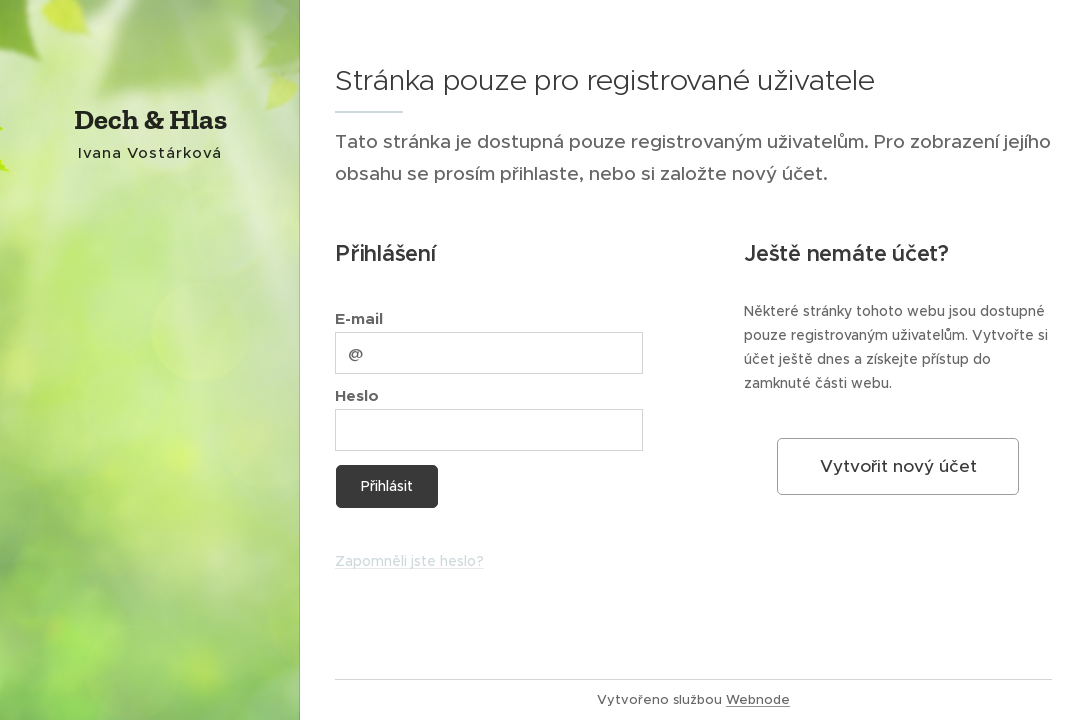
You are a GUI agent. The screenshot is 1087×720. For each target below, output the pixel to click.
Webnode (758, 699)
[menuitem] (150, 323)
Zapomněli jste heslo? (409, 561)
